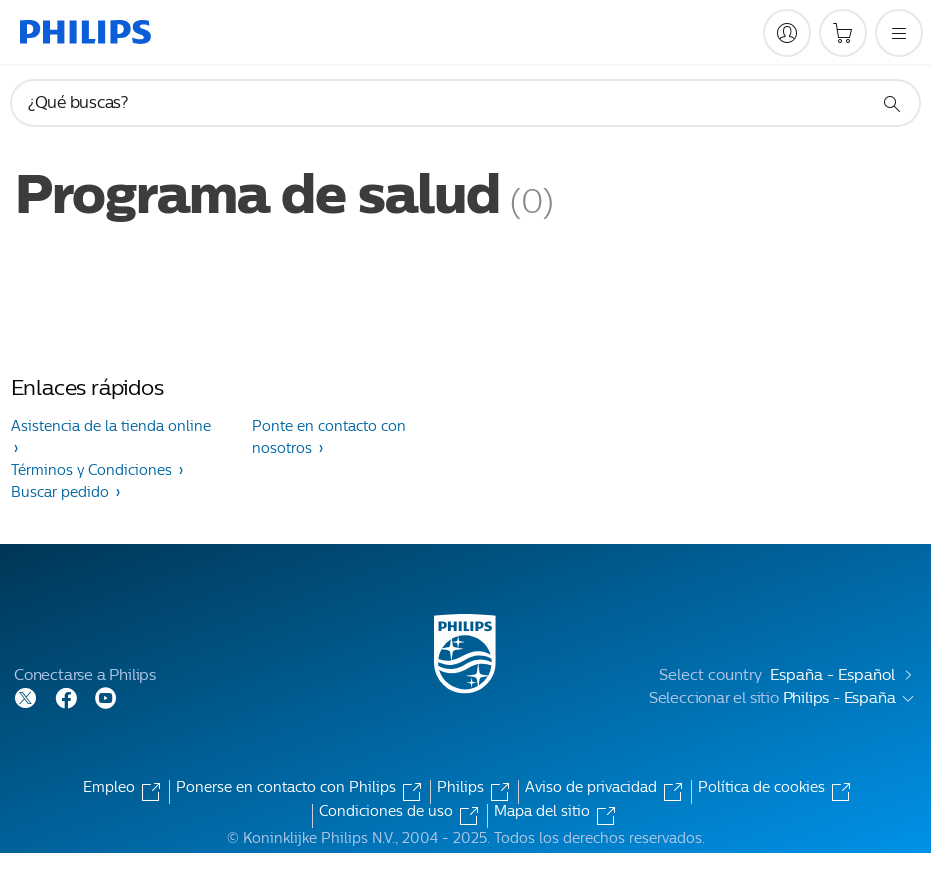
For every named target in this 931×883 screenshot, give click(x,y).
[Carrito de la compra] (843, 33)
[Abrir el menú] (899, 33)
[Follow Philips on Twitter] (26, 696)
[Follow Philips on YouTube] (106, 696)
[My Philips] (787, 33)
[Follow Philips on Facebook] (66, 696)
